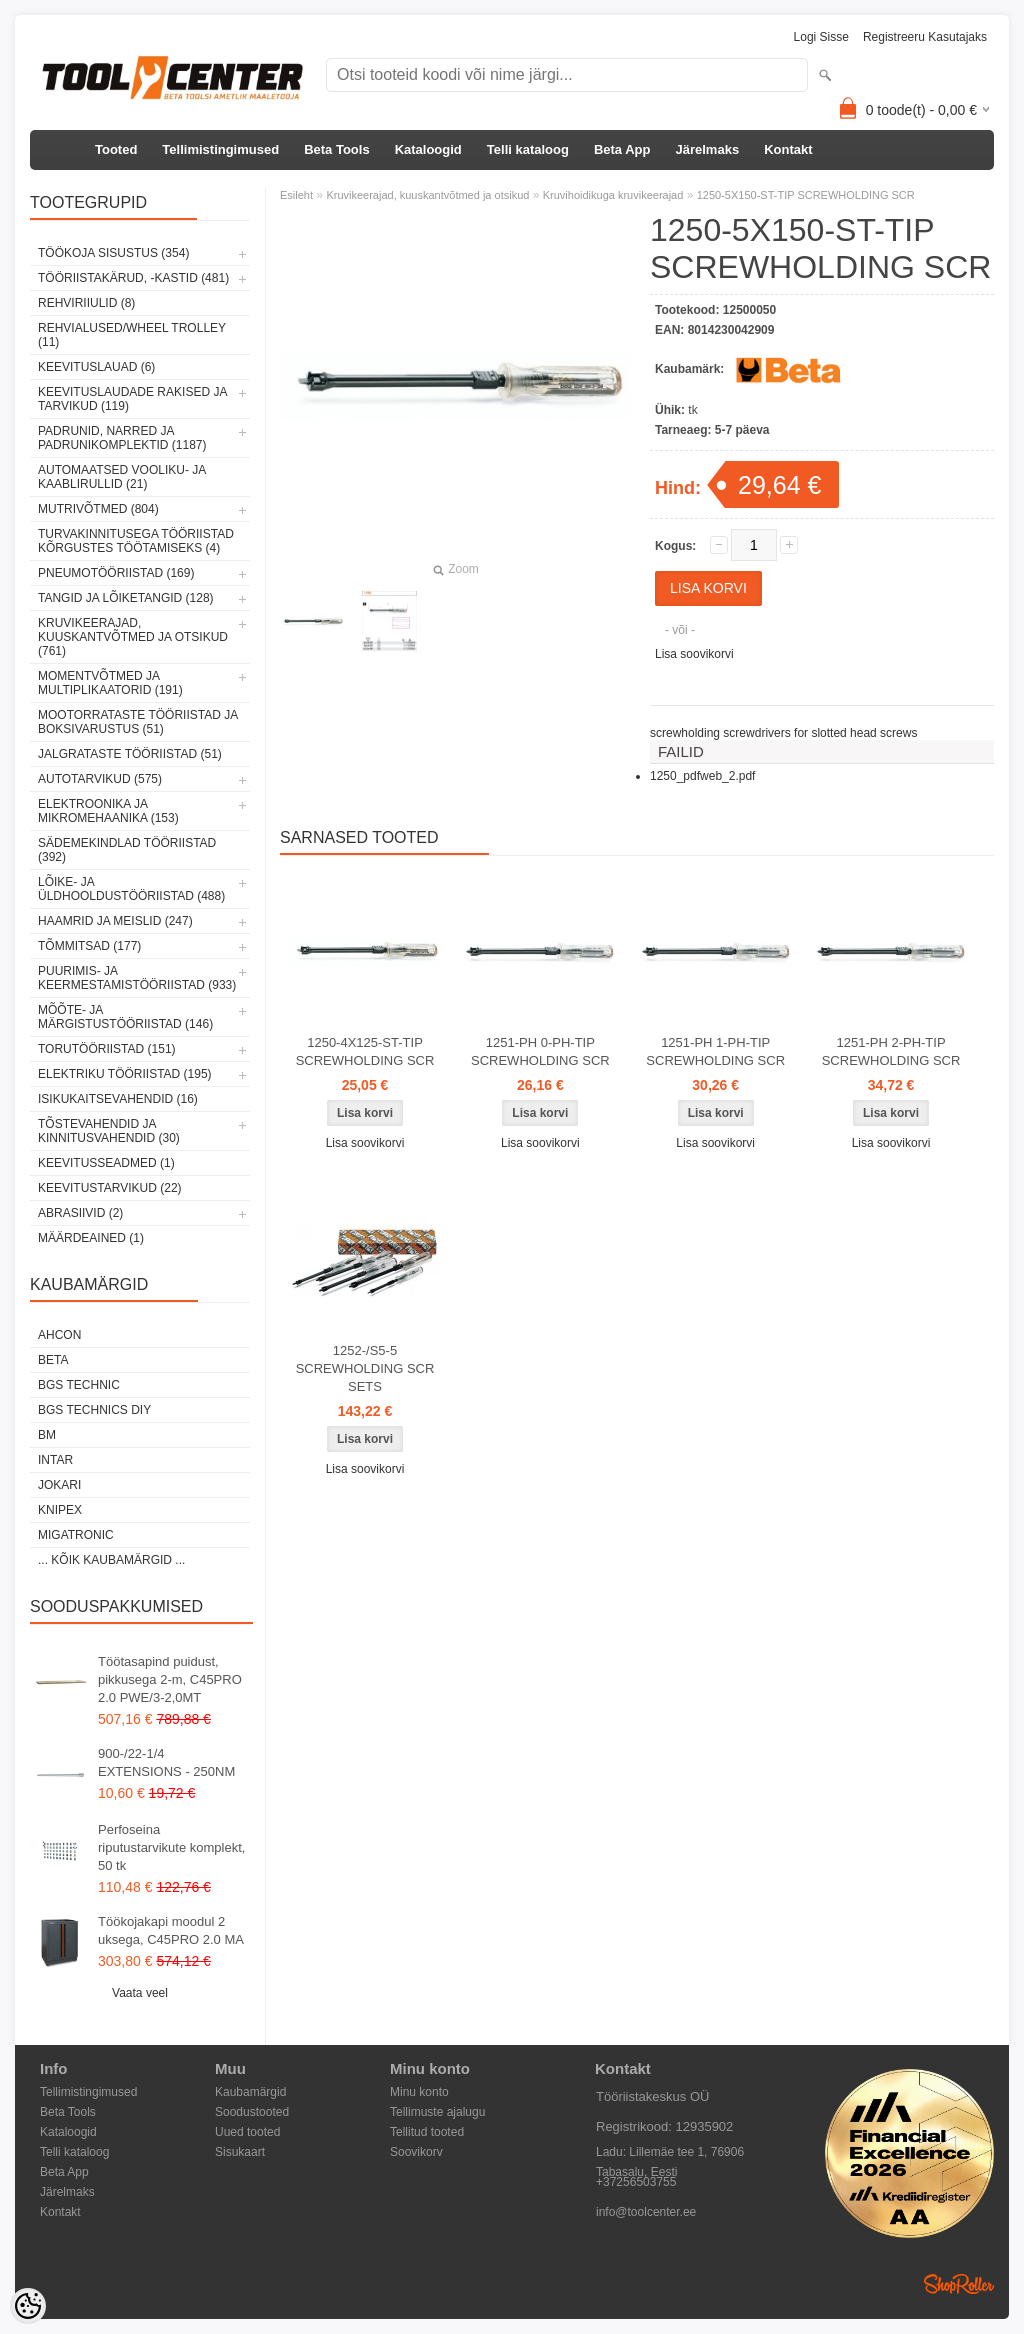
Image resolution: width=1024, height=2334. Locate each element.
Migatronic (76, 1535)
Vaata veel (140, 1993)
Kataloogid (428, 149)
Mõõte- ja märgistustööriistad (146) (125, 1017)
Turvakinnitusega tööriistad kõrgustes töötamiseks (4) (136, 541)
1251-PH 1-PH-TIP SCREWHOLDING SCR (715, 1051)
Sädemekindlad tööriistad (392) (127, 850)
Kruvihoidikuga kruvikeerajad (613, 195)
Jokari (59, 1485)
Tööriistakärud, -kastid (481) (133, 278)
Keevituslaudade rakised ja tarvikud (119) (132, 399)
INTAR (55, 1460)
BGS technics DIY (94, 1410)
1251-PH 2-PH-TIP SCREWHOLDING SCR (891, 1051)
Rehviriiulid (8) (86, 303)
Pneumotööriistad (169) (116, 573)
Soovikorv (416, 2152)
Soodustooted (252, 2112)
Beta (53, 1360)
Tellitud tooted (427, 2132)
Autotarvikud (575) (100, 779)
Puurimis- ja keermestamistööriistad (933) (137, 978)
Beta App (622, 149)
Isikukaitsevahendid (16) (118, 1099)
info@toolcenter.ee (646, 2212)
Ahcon (59, 1335)
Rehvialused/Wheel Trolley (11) (132, 335)
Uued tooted (247, 2132)
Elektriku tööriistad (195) (125, 1074)
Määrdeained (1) (91, 1238)
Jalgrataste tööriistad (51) (130, 754)
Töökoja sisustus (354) (113, 253)
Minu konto (419, 2092)
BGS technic (79, 1385)
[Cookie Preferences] (28, 2306)
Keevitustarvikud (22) (110, 1188)
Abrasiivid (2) (80, 1213)
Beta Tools (337, 149)
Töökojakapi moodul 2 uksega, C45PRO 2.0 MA (171, 1930)
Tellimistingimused (220, 149)
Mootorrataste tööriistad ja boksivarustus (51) (138, 722)
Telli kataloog (528, 149)
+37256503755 (636, 2182)
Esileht (296, 195)
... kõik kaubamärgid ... (111, 1560)
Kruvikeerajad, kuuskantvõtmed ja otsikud (427, 195)
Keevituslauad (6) (96, 367)
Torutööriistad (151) (107, 1049)
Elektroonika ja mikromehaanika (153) (108, 811)
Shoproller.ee (959, 2284)
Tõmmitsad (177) (89, 946)
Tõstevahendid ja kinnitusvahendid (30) (109, 1131)
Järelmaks (708, 149)
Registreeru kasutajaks (925, 37)
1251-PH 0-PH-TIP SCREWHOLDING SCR (540, 1051)
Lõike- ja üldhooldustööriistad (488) (131, 889)
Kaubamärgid (250, 2092)
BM (47, 1435)
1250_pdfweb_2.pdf (702, 776)
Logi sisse (821, 37)
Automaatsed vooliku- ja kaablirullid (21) (122, 477)
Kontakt (788, 149)
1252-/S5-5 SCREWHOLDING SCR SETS (365, 1368)
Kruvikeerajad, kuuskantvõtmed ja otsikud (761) (133, 637)
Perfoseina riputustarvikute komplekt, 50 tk (171, 1847)
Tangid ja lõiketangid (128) (126, 598)
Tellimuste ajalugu (437, 2112)
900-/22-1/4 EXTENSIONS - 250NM (166, 1762)
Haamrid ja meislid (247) (115, 921)
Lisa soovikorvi (694, 654)
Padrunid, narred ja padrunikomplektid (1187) (122, 438)
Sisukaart (240, 2152)
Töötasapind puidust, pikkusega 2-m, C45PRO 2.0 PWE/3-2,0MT (170, 1679)
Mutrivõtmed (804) (98, 509)
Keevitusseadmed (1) (106, 1163)
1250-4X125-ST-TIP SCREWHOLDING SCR (365, 1051)
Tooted (116, 149)
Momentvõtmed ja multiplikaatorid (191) (110, 683)
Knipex (60, 1510)
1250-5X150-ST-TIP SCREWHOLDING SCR (806, 195)
